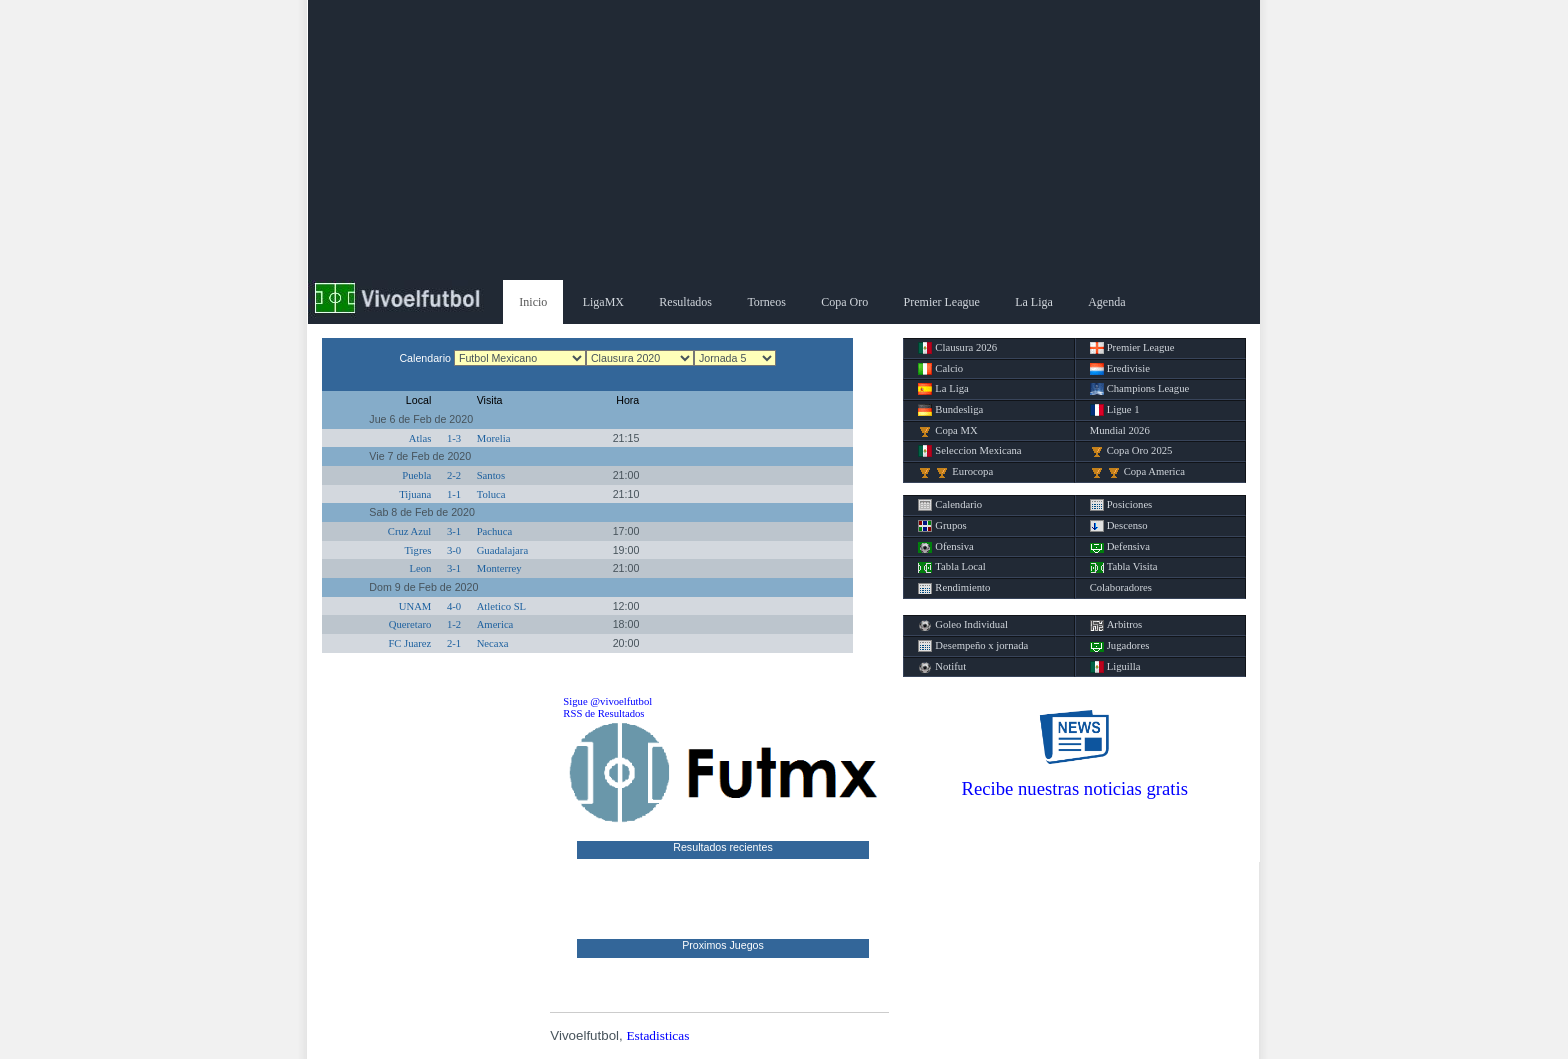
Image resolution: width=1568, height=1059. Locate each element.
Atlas (420, 438)
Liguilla (1115, 667)
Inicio (533, 302)
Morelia (494, 438)
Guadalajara (502, 550)
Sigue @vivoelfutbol (607, 701)
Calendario (950, 505)
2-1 (454, 643)
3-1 (454, 531)
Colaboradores (1121, 587)
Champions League (1140, 389)
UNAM (415, 606)
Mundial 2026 (1120, 430)
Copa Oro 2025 (1131, 451)
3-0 (454, 550)
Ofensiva (945, 547)
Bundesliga (950, 410)
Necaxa (493, 643)
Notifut (942, 667)
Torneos (766, 302)
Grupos (942, 526)
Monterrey (499, 568)
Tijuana (415, 494)
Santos (491, 475)
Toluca (491, 494)
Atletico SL (501, 606)
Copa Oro (844, 302)
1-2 (454, 624)
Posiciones (1121, 505)
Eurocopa (955, 472)
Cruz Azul (410, 531)
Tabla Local (951, 567)
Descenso (1119, 526)
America (495, 624)
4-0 (454, 606)
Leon (420, 568)
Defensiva (1120, 547)
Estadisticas (657, 1035)
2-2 (454, 475)
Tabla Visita (1124, 567)
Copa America (1137, 472)
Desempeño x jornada (973, 646)
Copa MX (947, 431)
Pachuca (495, 531)
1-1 (454, 494)
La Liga (1034, 302)
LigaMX (603, 302)
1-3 (454, 438)
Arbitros (1116, 625)
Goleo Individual (963, 625)
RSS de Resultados (603, 713)
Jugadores (1120, 646)
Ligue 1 (1115, 410)
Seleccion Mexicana (969, 451)
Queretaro (410, 624)
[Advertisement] (784, 140)
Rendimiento (954, 588)
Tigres (417, 550)
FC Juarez (409, 643)
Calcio (940, 369)
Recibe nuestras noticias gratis (1075, 788)
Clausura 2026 (957, 348)
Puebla (416, 475)
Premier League (942, 302)
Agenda (1106, 302)
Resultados (685, 302)
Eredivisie (1120, 369)
